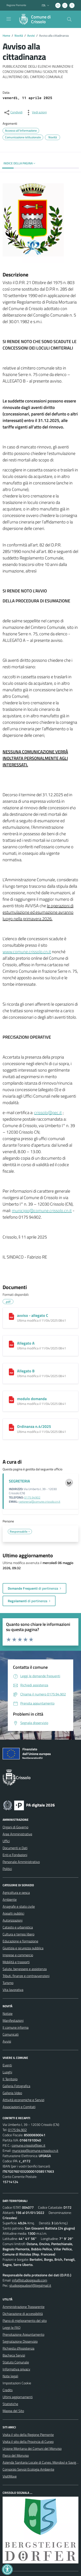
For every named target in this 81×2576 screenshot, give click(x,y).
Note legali (10, 2376)
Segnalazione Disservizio (20, 2341)
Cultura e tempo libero (18, 1934)
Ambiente (10, 1899)
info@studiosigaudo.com (29, 2280)
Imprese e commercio (18, 1955)
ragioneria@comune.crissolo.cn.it (39, 1501)
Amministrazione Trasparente (23, 2306)
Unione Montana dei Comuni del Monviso (32, 2448)
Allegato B (26, 1371)
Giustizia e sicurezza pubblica (23, 1948)
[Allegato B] (11, 1371)
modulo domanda (32, 1399)
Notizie (8, 2013)
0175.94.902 (17, 2129)
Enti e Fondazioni (15, 1854)
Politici (7, 1868)
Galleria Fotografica (16, 2086)
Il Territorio (10, 2079)
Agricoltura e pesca (16, 1892)
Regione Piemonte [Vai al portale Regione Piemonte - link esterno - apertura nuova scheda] (16, 5)
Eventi (7, 2065)
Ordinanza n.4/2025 (34, 1426)
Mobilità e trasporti (16, 1962)
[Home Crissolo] (38, 19)
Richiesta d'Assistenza (18, 2348)
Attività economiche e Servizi (23, 2099)
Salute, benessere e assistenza (25, 1968)
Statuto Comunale (16, 2362)
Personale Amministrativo (21, 1861)
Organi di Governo (15, 1827)
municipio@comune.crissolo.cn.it (42, 1210)
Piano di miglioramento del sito (25, 2320)
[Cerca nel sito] (69, 19)
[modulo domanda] (11, 1399)
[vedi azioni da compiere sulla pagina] (36, 112)
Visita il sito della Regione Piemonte (28, 2434)
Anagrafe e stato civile (19, 1906)
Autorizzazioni (12, 1920)
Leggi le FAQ (12, 2327)
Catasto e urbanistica (18, 1927)
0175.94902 (32, 1497)
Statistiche (10, 2403)
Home (6, 35)
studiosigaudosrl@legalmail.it (30, 2285)
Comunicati (11, 2034)
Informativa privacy (16, 2369)
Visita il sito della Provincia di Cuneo (28, 2441)
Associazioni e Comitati (19, 2106)
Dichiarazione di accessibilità (23, 2313)
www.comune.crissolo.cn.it (27, 951)
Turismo (8, 1982)
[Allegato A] (11, 1344)
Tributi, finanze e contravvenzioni (26, 1975)
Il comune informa (16, 2027)
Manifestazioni (13, 2020)
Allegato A (26, 1343)
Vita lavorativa (13, 1989)
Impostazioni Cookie (17, 2383)
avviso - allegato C (32, 1315)
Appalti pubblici (13, 1913)
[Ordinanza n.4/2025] (11, 1427)
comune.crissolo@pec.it (28, 2145)
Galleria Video (12, 2092)
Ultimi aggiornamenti (18, 2396)
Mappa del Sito (13, 2410)
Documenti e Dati (15, 1847)
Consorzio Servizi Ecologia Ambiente (28, 2469)
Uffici (6, 1841)
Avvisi (31, 35)
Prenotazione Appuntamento (23, 2334)
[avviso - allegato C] (11, 1316)
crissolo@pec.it (48, 1112)
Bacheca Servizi (14, 2355)
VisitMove (10, 2476)
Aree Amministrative (17, 1834)
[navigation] (8, 18)
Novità (18, 35)
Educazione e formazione (20, 1941)
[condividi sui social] (13, 112)
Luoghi (7, 2072)
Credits (8, 2390)
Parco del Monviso (16, 2455)
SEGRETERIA (19, 1481)
